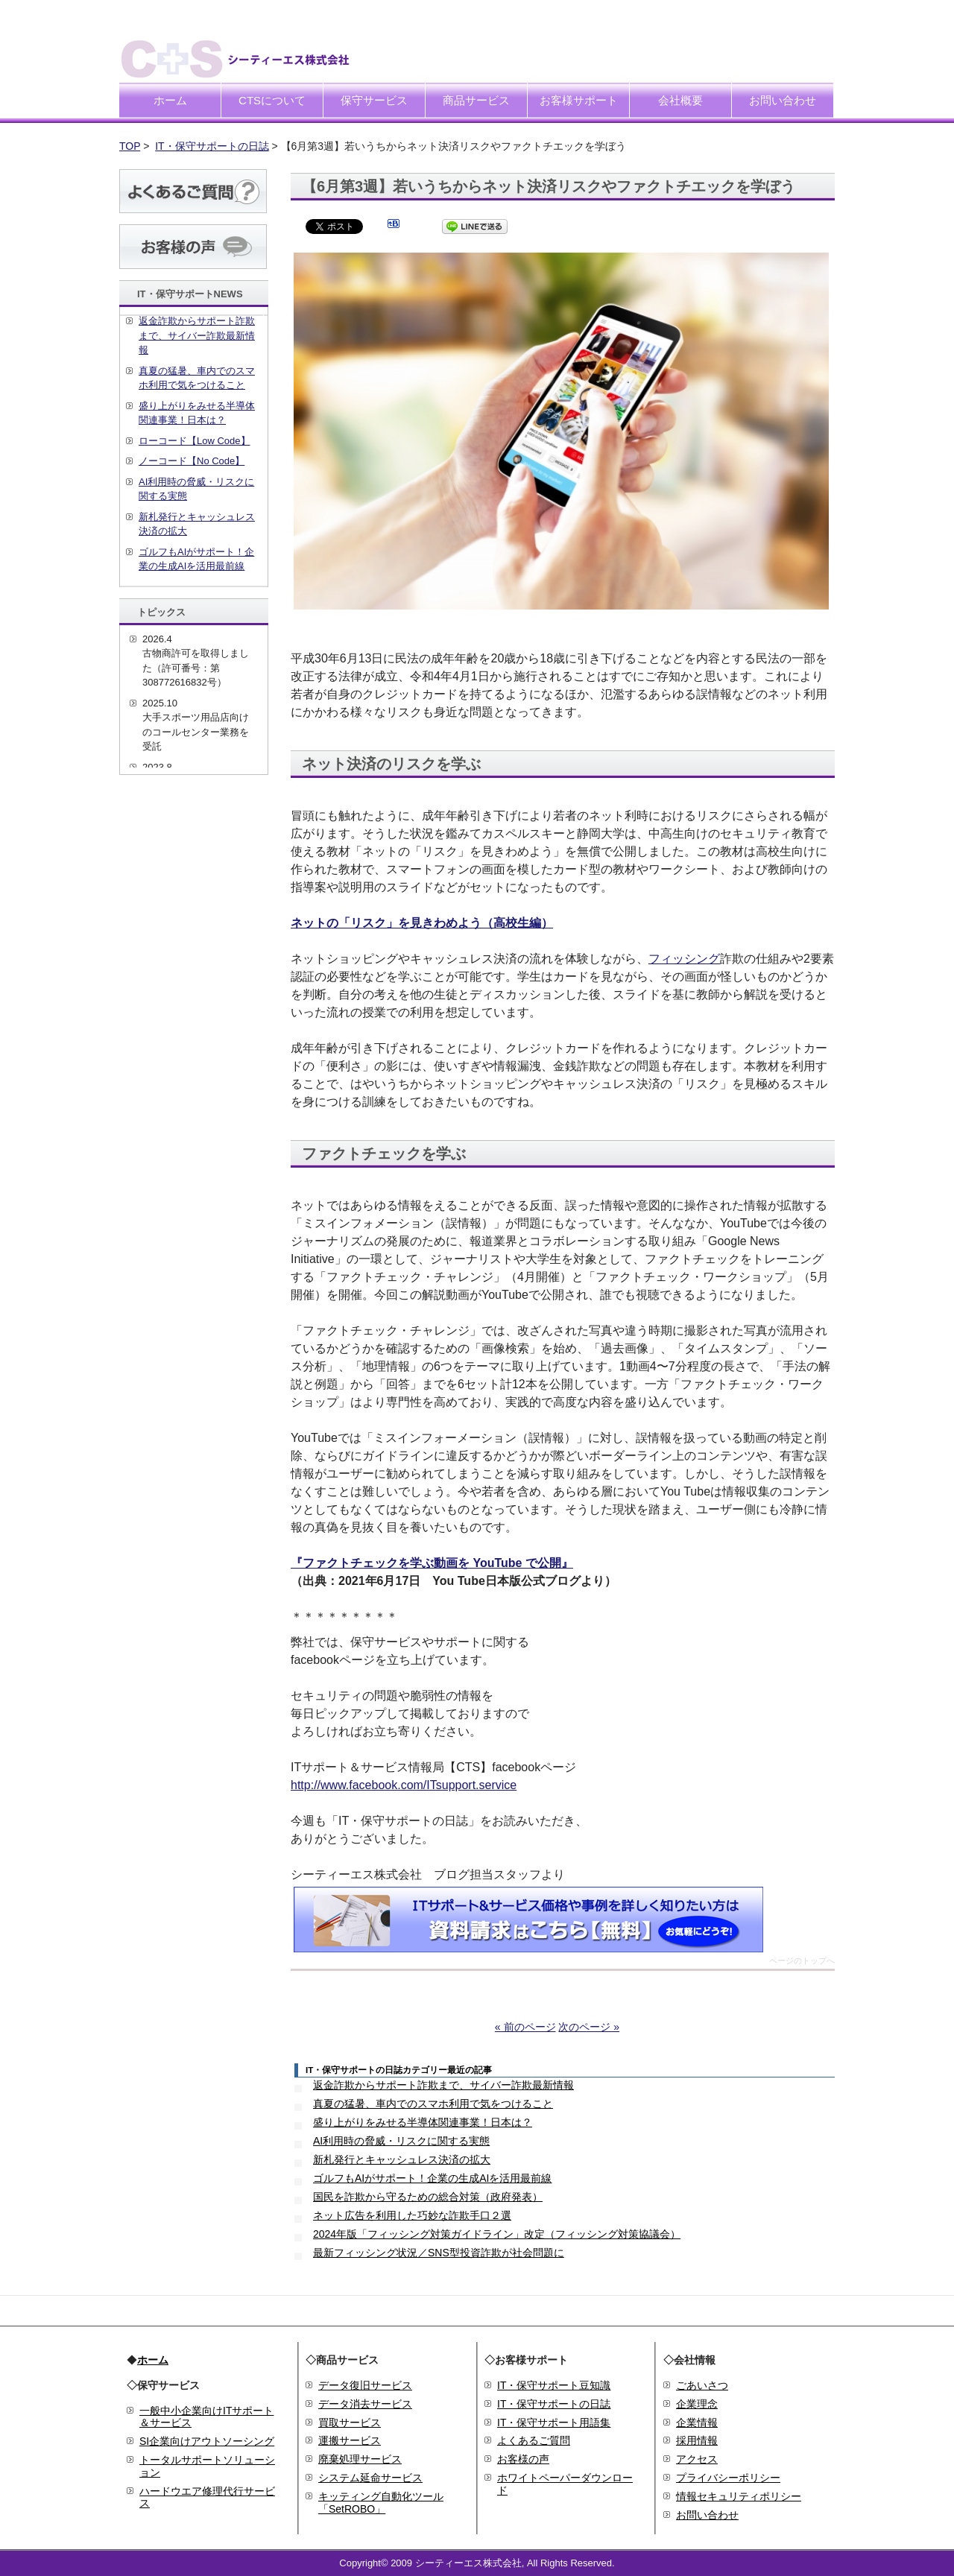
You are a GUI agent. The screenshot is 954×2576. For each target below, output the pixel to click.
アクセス (697, 2459)
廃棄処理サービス (360, 2459)
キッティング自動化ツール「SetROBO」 (380, 2502)
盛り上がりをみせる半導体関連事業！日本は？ (422, 2122)
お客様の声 (523, 2459)
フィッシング (684, 958)
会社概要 (680, 100)
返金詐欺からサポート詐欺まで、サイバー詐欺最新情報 (443, 2085)
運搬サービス (349, 2440)
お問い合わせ (782, 100)
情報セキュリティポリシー (738, 2496)
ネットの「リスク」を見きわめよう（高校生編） (422, 923)
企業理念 (697, 2404)
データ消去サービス (365, 2404)
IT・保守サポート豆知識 (553, 2385)
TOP (129, 146)
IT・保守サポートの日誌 (211, 146)
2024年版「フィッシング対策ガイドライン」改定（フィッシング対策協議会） (496, 2234)
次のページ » (588, 2027)
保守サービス (374, 100)
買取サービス (349, 2422)
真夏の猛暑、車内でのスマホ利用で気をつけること (433, 2104)
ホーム (170, 100)
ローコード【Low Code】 (194, 440)
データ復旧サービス (365, 2385)
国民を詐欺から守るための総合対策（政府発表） (428, 2197)
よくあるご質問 (533, 2440)
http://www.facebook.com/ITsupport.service (404, 1785)
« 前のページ (525, 2027)
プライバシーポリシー (728, 2478)
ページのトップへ (802, 1961)
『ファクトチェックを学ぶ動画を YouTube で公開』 (432, 1563)
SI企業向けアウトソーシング (206, 2441)
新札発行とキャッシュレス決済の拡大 (401, 2159)
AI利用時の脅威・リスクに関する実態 (401, 2141)
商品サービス (476, 100)
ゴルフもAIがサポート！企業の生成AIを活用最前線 (432, 2178)
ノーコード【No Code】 (191, 460)
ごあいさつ (702, 2385)
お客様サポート (579, 100)
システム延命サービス (370, 2478)
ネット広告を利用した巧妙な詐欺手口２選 (412, 2215)
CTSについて (272, 100)
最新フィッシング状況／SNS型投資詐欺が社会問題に (438, 2253)
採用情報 (697, 2440)
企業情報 (697, 2422)
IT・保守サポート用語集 (553, 2422)
